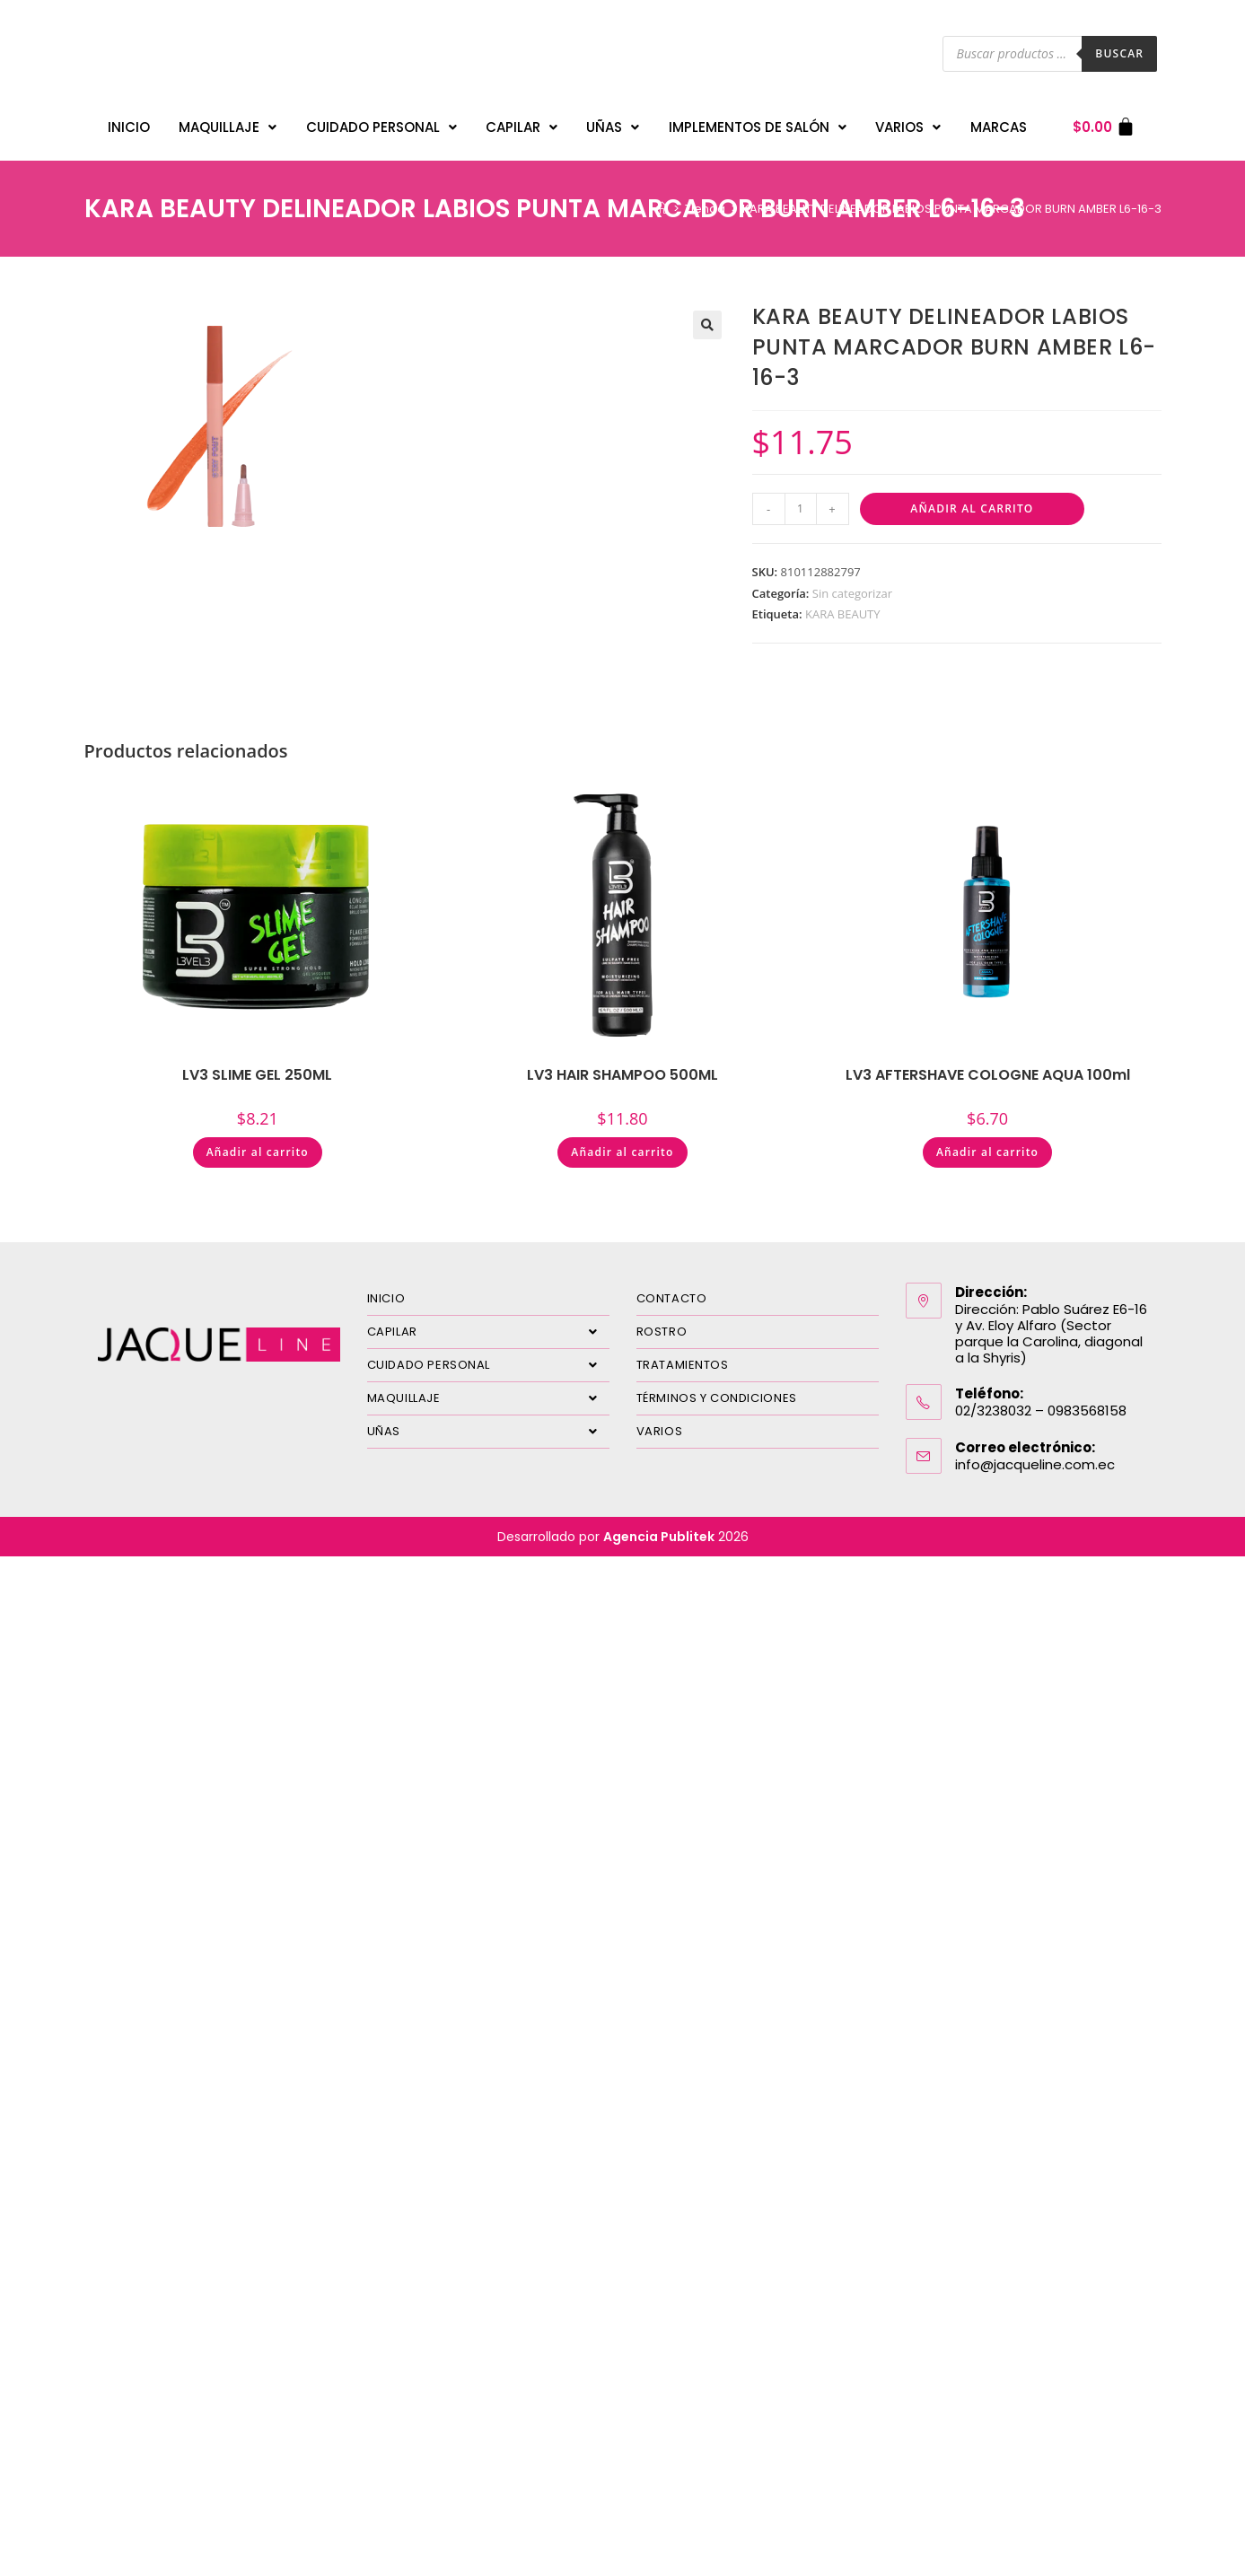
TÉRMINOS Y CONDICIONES (716, 1389)
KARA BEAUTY (843, 605)
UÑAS (612, 122)
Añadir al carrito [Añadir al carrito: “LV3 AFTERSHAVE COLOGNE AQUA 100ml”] (987, 1143)
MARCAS (998, 122)
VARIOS (908, 122)
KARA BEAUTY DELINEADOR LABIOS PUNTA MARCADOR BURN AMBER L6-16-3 (952, 199)
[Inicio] (662, 199)
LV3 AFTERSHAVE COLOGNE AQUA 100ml (988, 1066)
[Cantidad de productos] (801, 500)
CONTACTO (671, 1289)
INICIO (129, 122)
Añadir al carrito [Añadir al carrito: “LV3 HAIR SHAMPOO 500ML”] (622, 1143)
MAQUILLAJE (227, 122)
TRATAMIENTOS (682, 1355)
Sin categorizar (852, 584)
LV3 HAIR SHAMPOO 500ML (622, 1066)
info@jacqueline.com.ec (1035, 1455)
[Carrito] (1104, 122)
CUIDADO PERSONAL (381, 122)
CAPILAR (521, 122)
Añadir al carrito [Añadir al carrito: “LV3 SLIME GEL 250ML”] (257, 1143)
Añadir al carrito (971, 499)
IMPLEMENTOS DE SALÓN (757, 122)
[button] (707, 316)
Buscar (1119, 53)
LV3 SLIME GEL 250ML (257, 1066)
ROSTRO (662, 1322)
